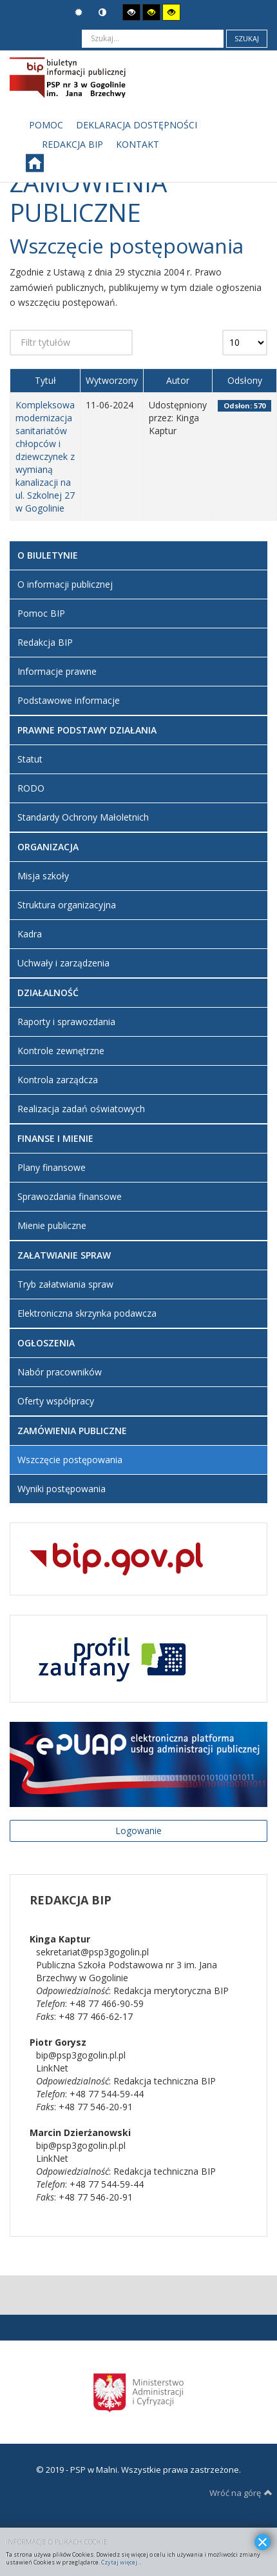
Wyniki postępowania (61, 1489)
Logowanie (138, 1830)
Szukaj (246, 38)
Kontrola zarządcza (57, 1079)
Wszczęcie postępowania (69, 1459)
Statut (30, 759)
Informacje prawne (57, 671)
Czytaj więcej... (121, 2562)
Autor (177, 380)
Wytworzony (112, 380)
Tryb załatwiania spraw (65, 1284)
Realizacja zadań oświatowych (81, 1109)
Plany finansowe (51, 1167)
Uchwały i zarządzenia (63, 963)
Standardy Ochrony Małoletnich (83, 817)
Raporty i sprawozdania (66, 1021)
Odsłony (244, 380)
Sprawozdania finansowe (69, 1196)
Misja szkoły (43, 876)
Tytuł (45, 380)
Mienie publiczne (51, 1225)
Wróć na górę (240, 2492)
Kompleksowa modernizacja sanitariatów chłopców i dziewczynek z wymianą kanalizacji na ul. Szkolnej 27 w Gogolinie (45, 456)
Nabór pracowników (59, 1372)
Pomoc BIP (41, 613)
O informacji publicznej (65, 584)
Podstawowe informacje (68, 700)
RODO (30, 788)
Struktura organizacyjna (66, 905)
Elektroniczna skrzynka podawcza (87, 1313)
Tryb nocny (102, 12)
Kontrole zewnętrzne (60, 1050)
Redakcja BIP (45, 642)
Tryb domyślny (78, 12)
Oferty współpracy (55, 1401)
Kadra (29, 934)
